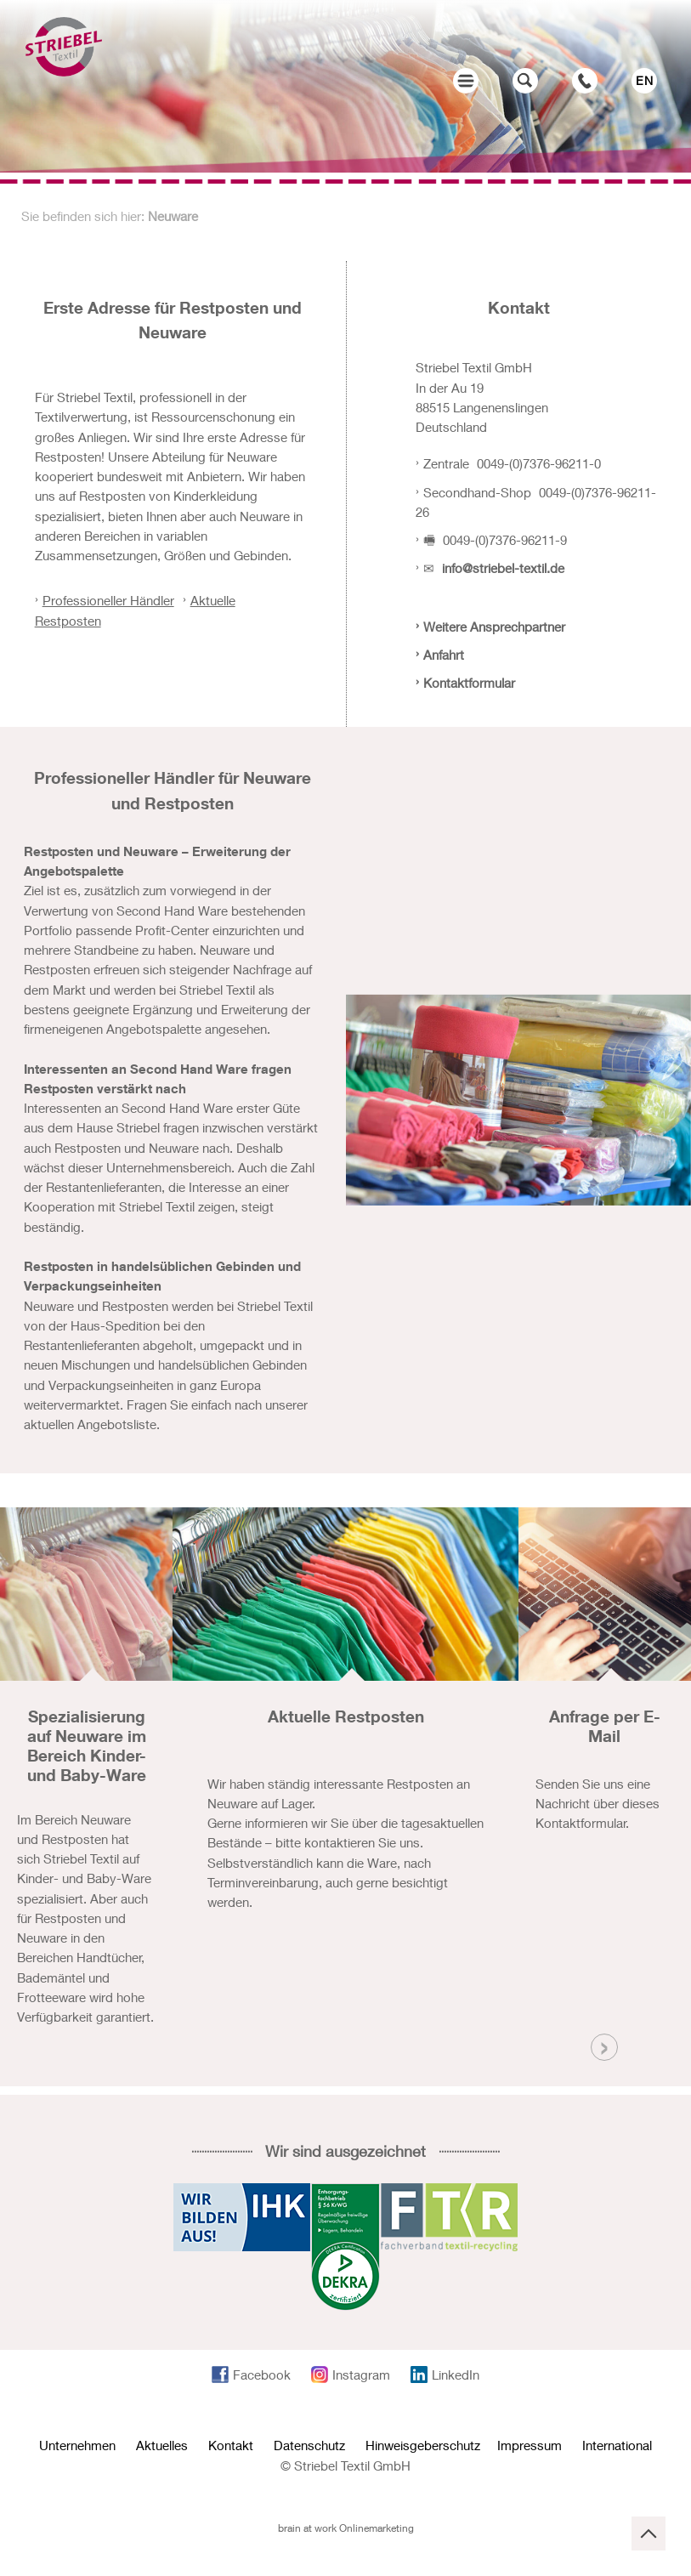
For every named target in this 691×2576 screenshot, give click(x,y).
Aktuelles (162, 2445)
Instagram (361, 2374)
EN (645, 80)
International (617, 2445)
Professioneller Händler (108, 600)
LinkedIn (455, 2374)
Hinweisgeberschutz (422, 2445)
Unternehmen (77, 2445)
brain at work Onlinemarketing (346, 2528)
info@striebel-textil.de (503, 568)
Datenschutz (309, 2445)
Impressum (529, 2445)
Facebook (262, 2374)
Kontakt (230, 2445)
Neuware (173, 216)
